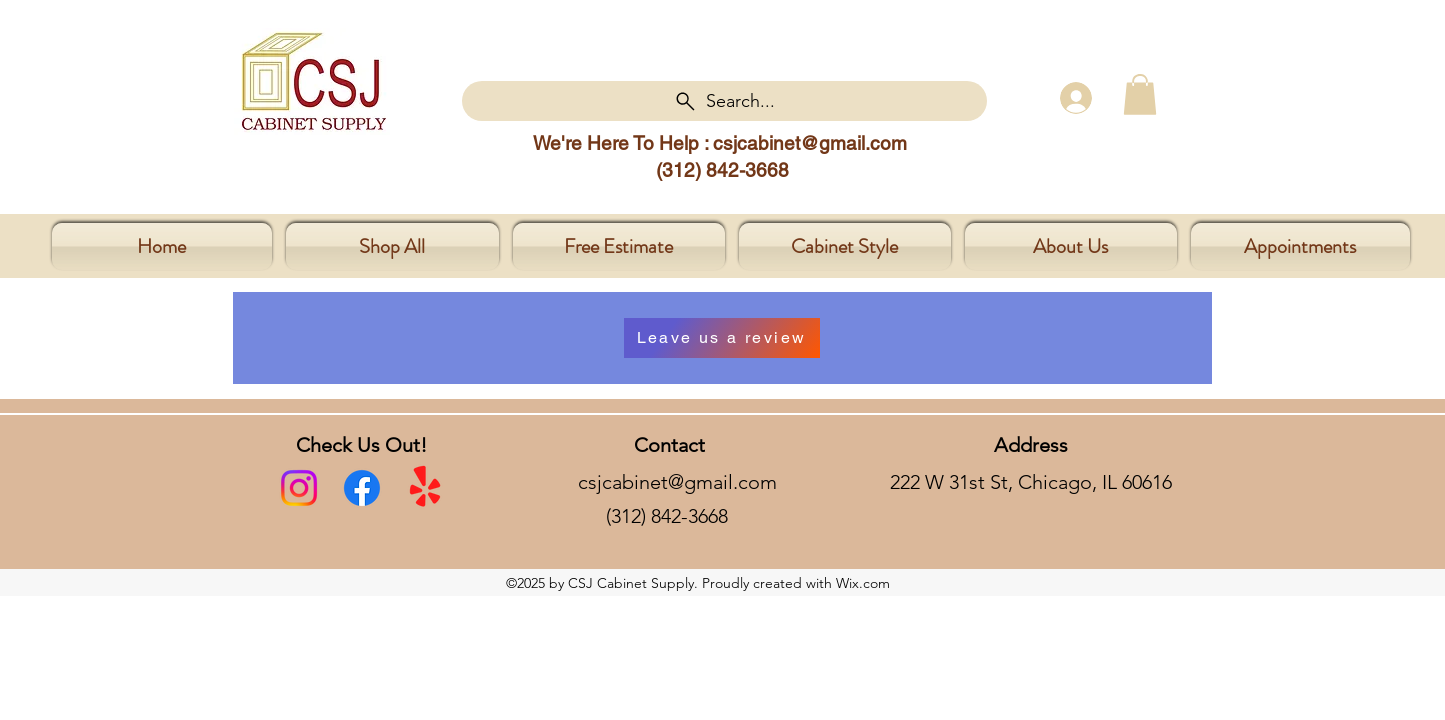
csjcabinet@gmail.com (810, 143)
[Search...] (724, 101)
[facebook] (362, 488)
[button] (1140, 94)
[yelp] (425, 488)
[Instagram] (299, 488)
